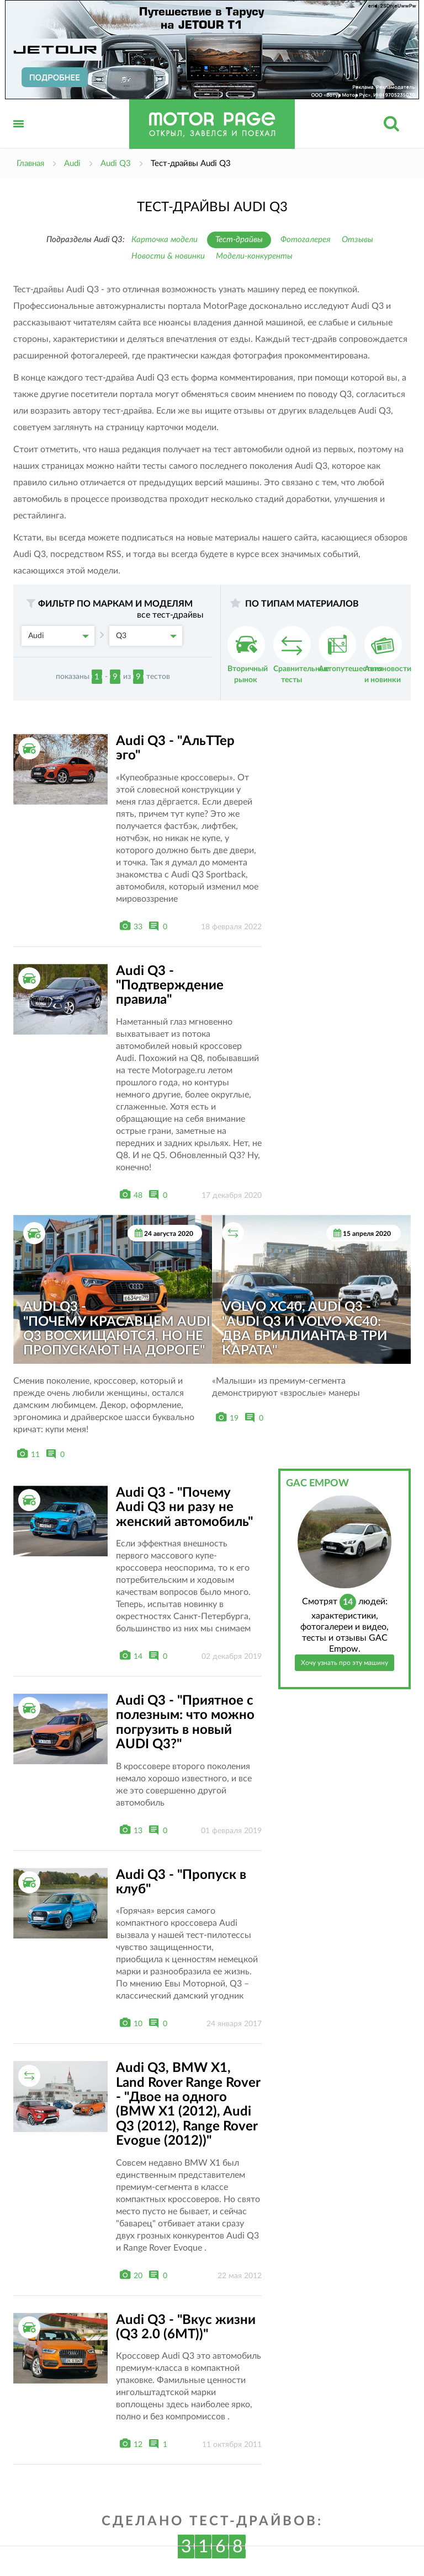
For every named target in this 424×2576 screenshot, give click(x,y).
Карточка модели (164, 239)
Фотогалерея (305, 239)
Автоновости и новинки (387, 655)
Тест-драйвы (239, 239)
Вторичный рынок (247, 655)
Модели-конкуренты (254, 256)
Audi (58, 636)
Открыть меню (18, 136)
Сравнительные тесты (301, 655)
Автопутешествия (351, 649)
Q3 (146, 636)
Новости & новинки (168, 256)
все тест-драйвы (170, 614)
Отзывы (357, 239)
